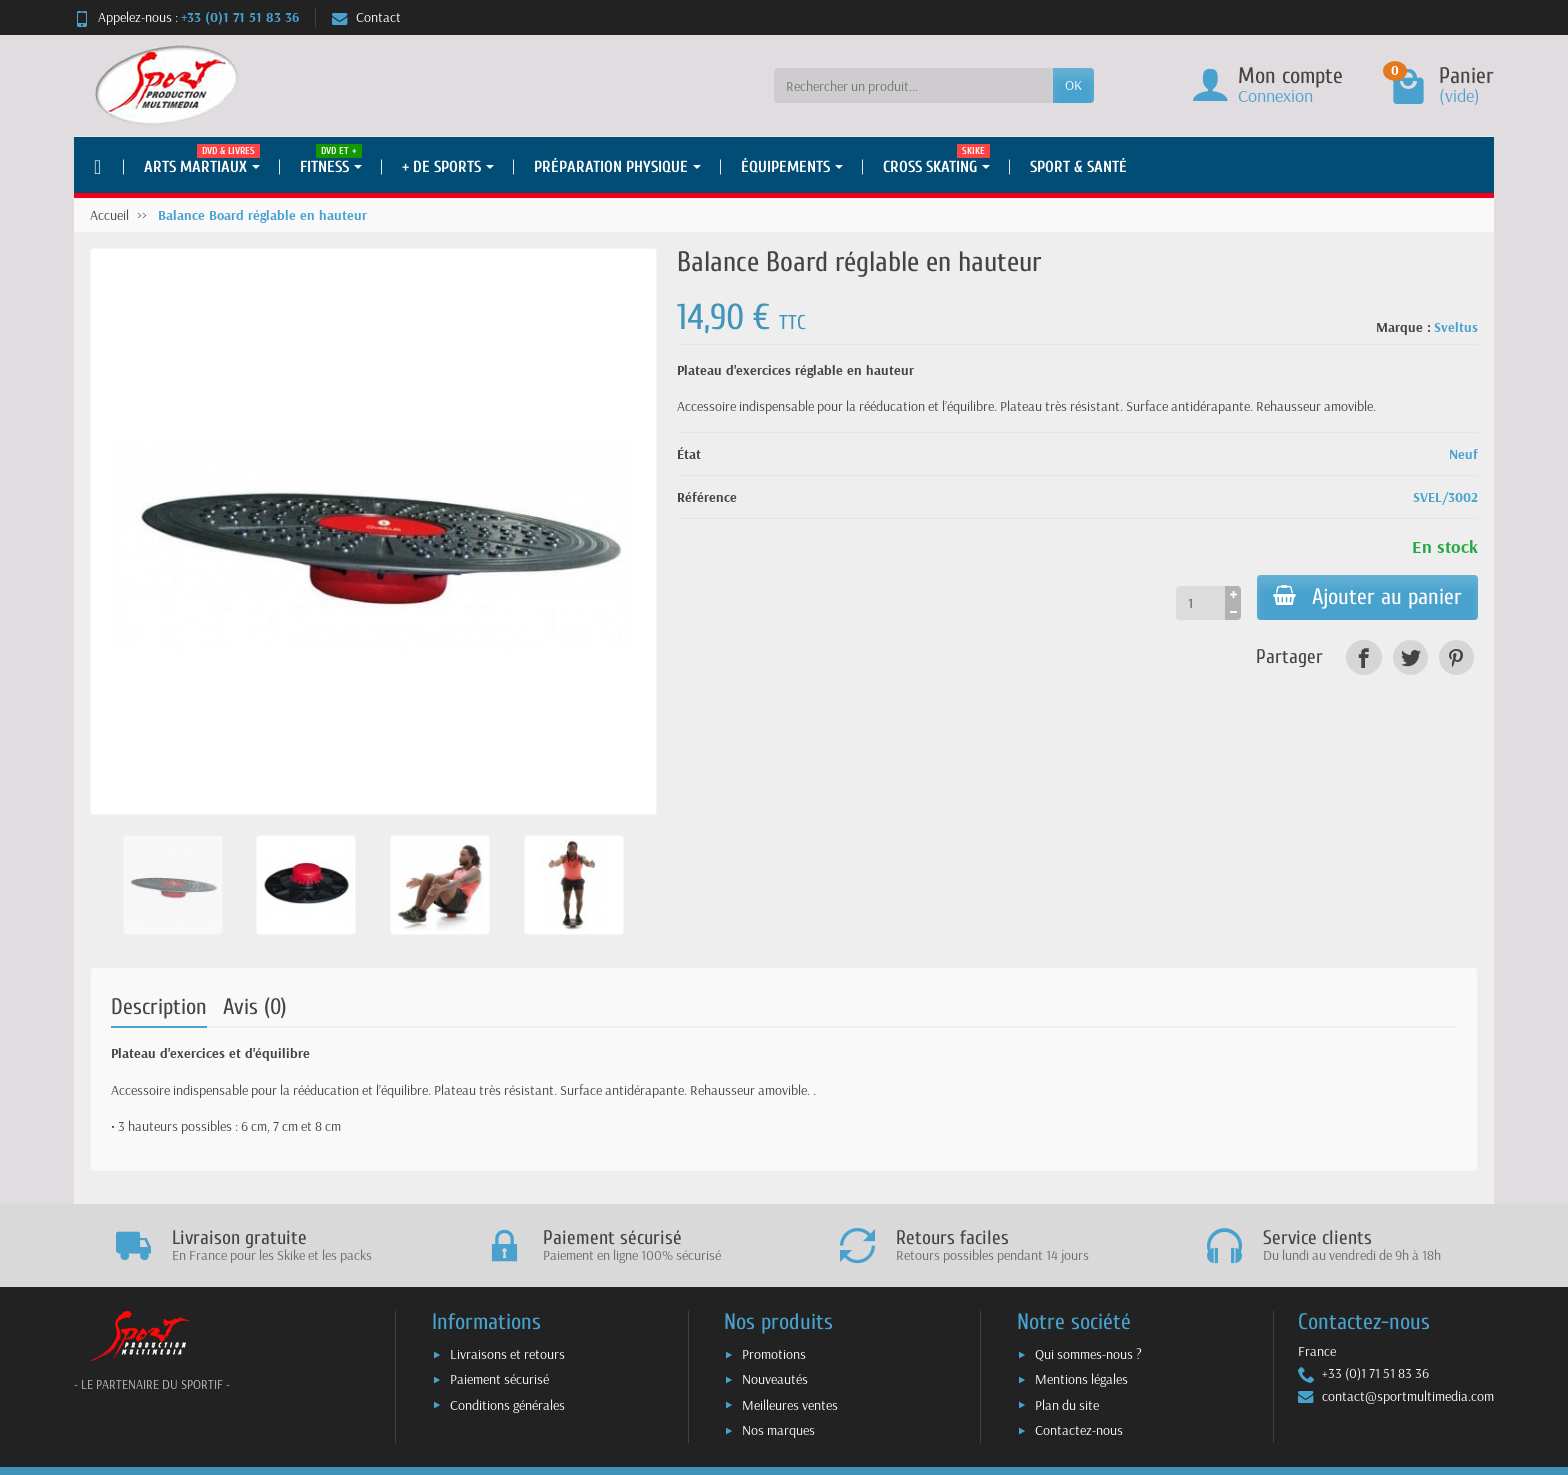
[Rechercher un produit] (913, 85)
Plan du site (1067, 1405)
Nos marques (778, 1430)
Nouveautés (775, 1379)
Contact (366, 17)
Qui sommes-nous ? (1088, 1354)
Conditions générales (507, 1405)
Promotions (774, 1354)
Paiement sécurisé (499, 1379)
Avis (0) (255, 1007)
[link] (1363, 657)
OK (1073, 85)
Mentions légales (1081, 1379)
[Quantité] (1200, 603)
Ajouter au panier (1367, 597)
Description (159, 1007)
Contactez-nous (1079, 1430)
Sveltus (1456, 327)
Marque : (1403, 327)
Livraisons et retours (507, 1354)
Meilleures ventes (790, 1405)
